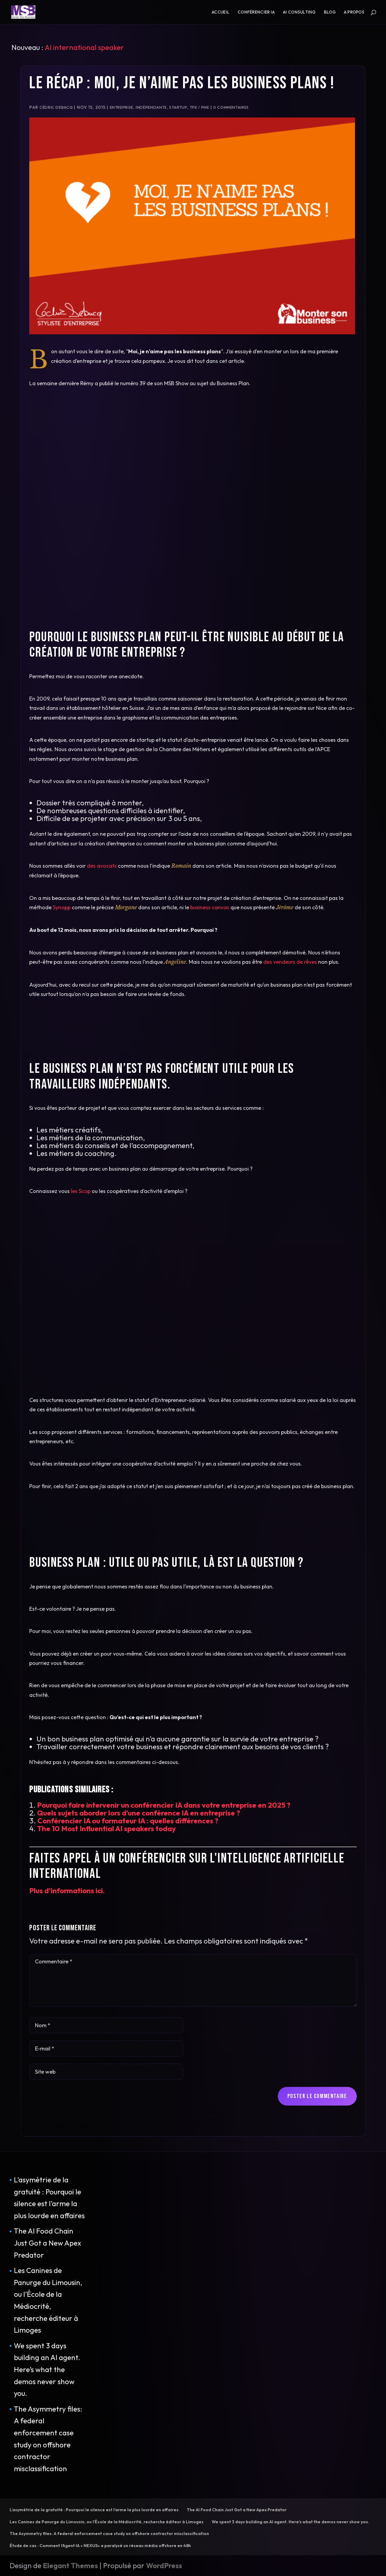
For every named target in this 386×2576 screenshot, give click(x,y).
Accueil (220, 12)
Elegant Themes (70, 2565)
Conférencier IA (256, 12)
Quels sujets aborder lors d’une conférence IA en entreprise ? (138, 1812)
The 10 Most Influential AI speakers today (106, 1828)
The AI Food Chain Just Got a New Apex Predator (47, 2242)
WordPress (164, 2565)
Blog (330, 12)
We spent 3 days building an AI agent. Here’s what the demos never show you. (47, 2369)
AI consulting (299, 12)
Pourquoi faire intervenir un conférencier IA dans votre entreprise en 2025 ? (163, 1804)
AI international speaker (84, 47)
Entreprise (121, 107)
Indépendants (151, 107)
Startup (178, 107)
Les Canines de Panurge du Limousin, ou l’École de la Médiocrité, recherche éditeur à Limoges (107, 2521)
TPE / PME (199, 107)
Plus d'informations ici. (67, 1890)
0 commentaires (231, 107)
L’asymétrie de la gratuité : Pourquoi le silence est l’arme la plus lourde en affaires (94, 2509)
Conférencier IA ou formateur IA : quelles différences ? (127, 1820)
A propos (354, 12)
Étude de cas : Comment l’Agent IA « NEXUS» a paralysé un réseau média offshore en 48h (100, 2545)
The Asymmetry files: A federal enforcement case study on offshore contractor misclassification (109, 2533)
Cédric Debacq (56, 107)
